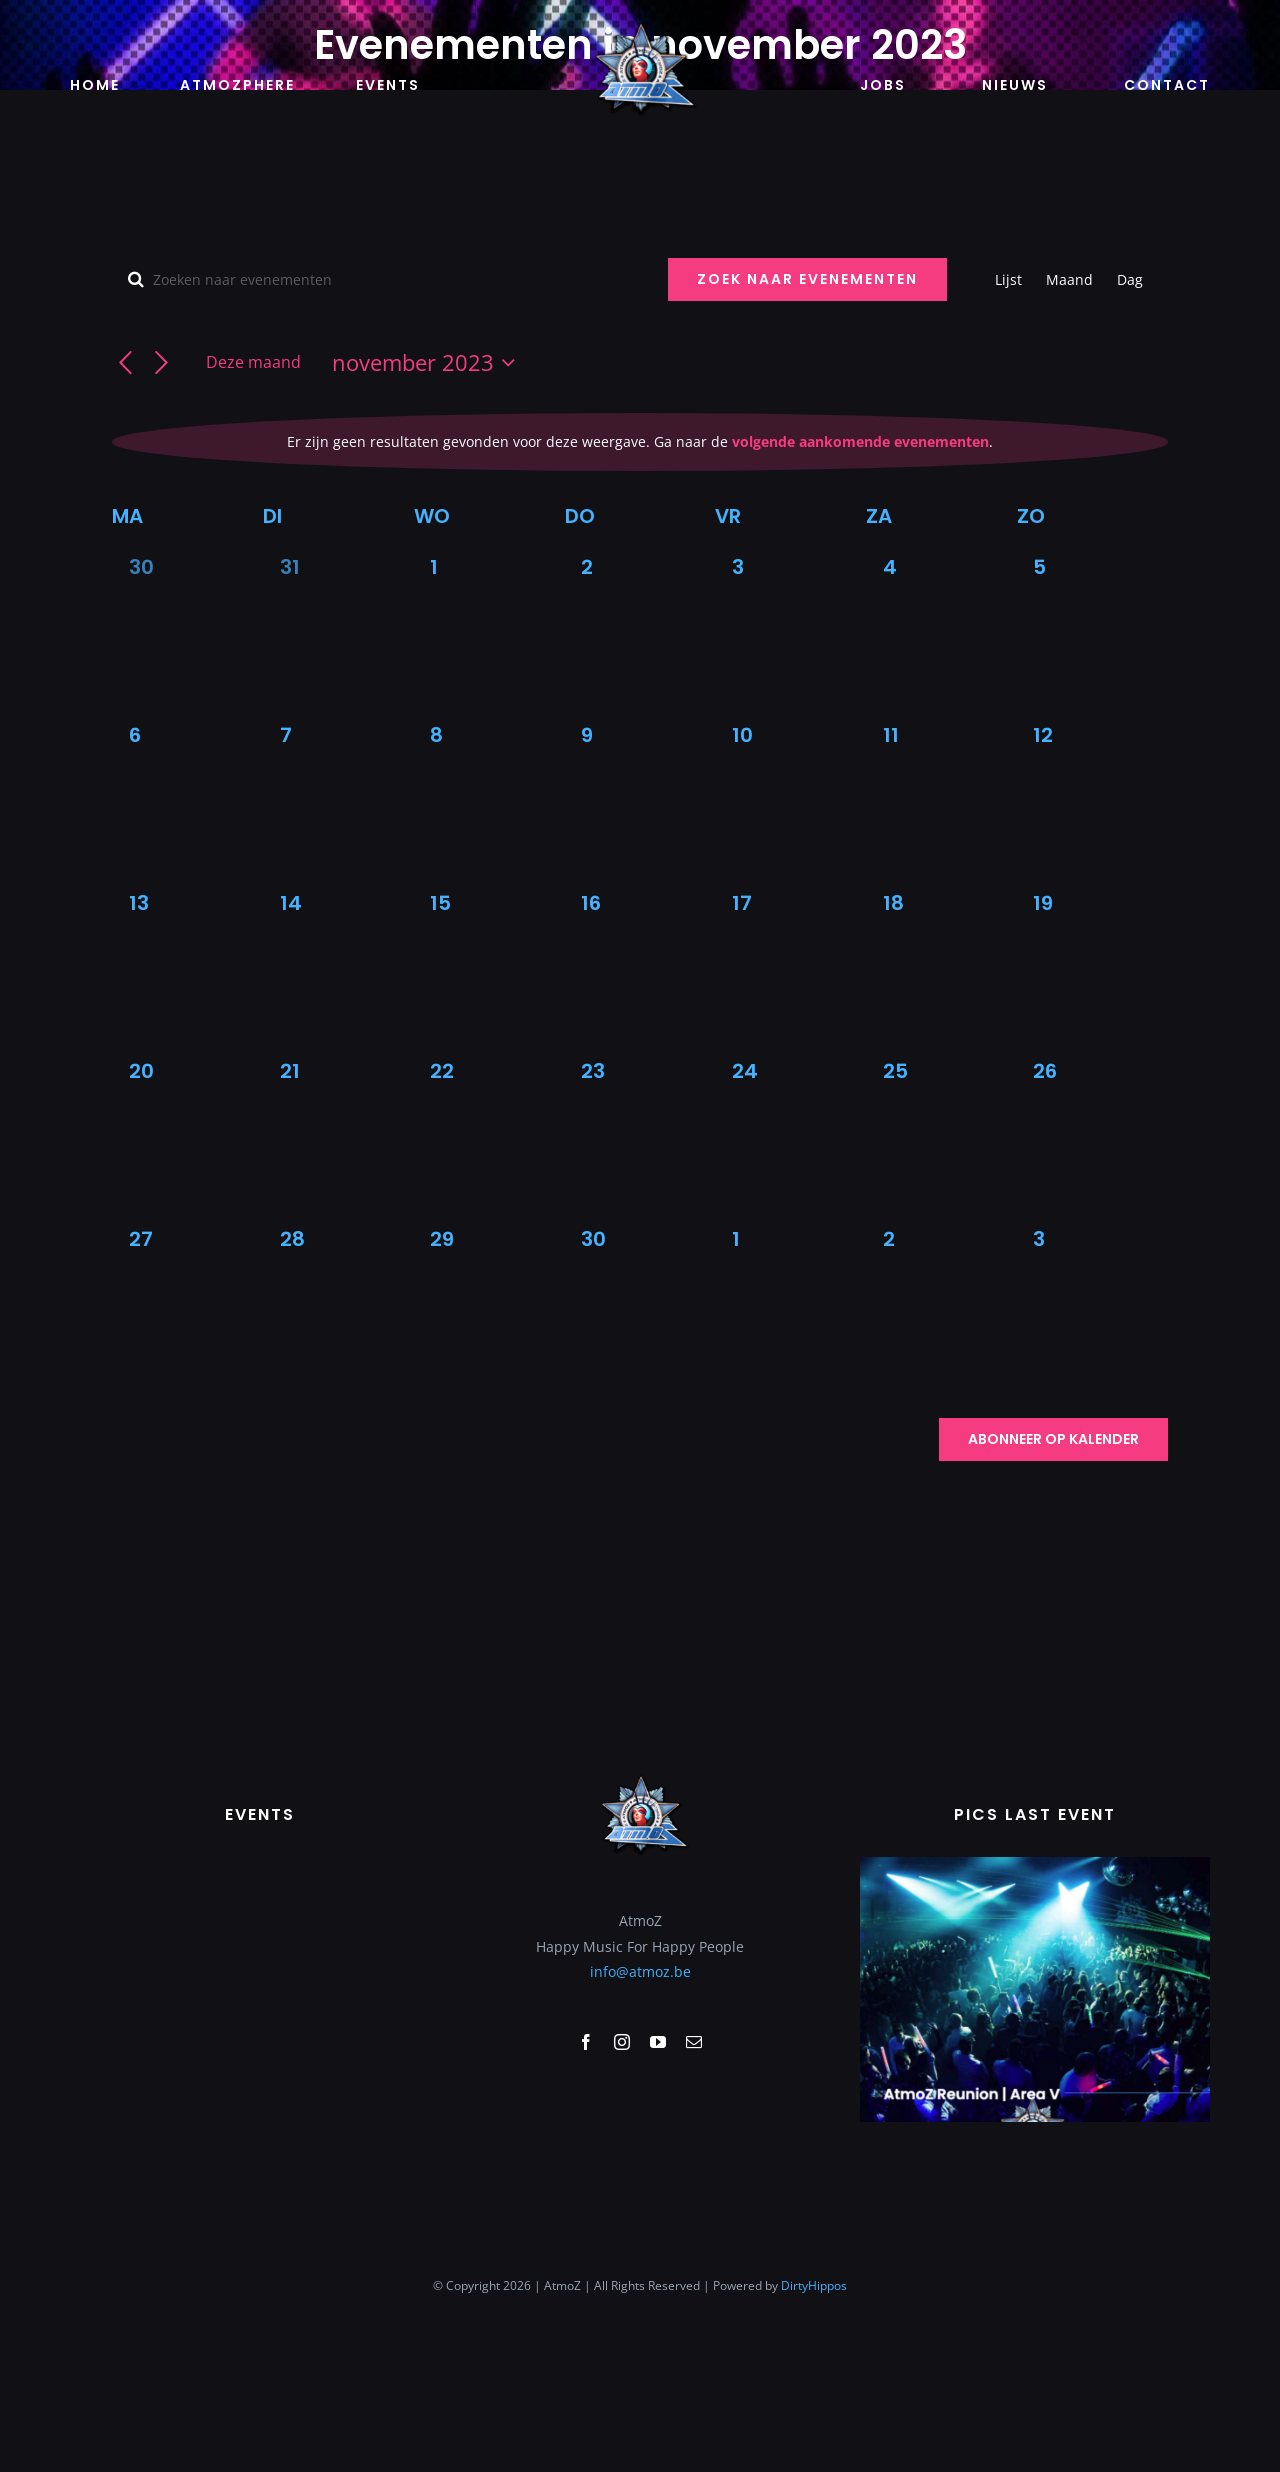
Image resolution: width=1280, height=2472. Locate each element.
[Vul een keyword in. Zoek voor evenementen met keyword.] (378, 279)
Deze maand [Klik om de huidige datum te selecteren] (253, 362)
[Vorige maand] (125, 363)
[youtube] (658, 2172)
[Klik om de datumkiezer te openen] (428, 363)
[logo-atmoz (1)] (640, 26)
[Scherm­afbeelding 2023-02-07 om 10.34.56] (1035, 1993)
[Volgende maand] (161, 363)
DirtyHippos (814, 2415)
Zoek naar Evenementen (807, 279)
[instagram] (622, 2172)
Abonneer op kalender (1053, 1439)
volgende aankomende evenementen (860, 441)
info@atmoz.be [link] (640, 2101)
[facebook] (586, 2172)
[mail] (694, 2172)
